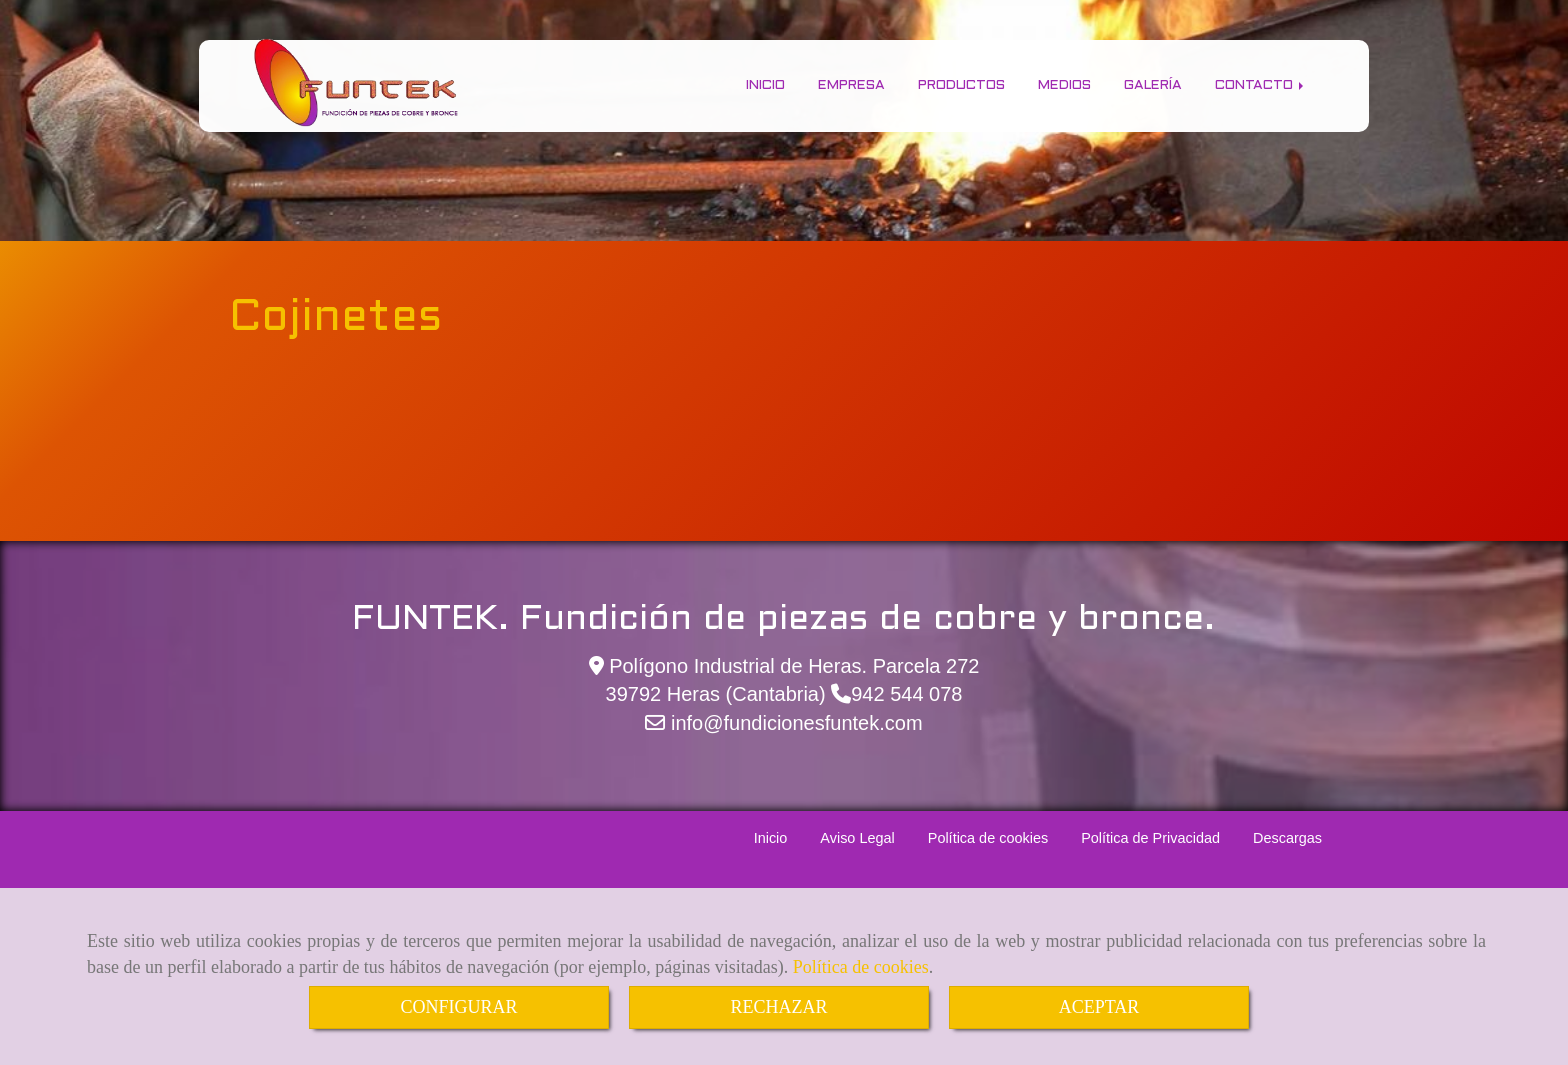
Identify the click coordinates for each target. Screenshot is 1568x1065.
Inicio (765, 85)
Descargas (1287, 838)
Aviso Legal (857, 838)
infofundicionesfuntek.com (793, 723)
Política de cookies (861, 967)
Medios (1064, 85)
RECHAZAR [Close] (778, 1007)
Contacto (1261, 85)
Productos (961, 85)
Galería (1153, 85)
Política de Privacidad (1150, 838)
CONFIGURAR (458, 1007)
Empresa (851, 85)
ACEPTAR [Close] (1099, 1007)
